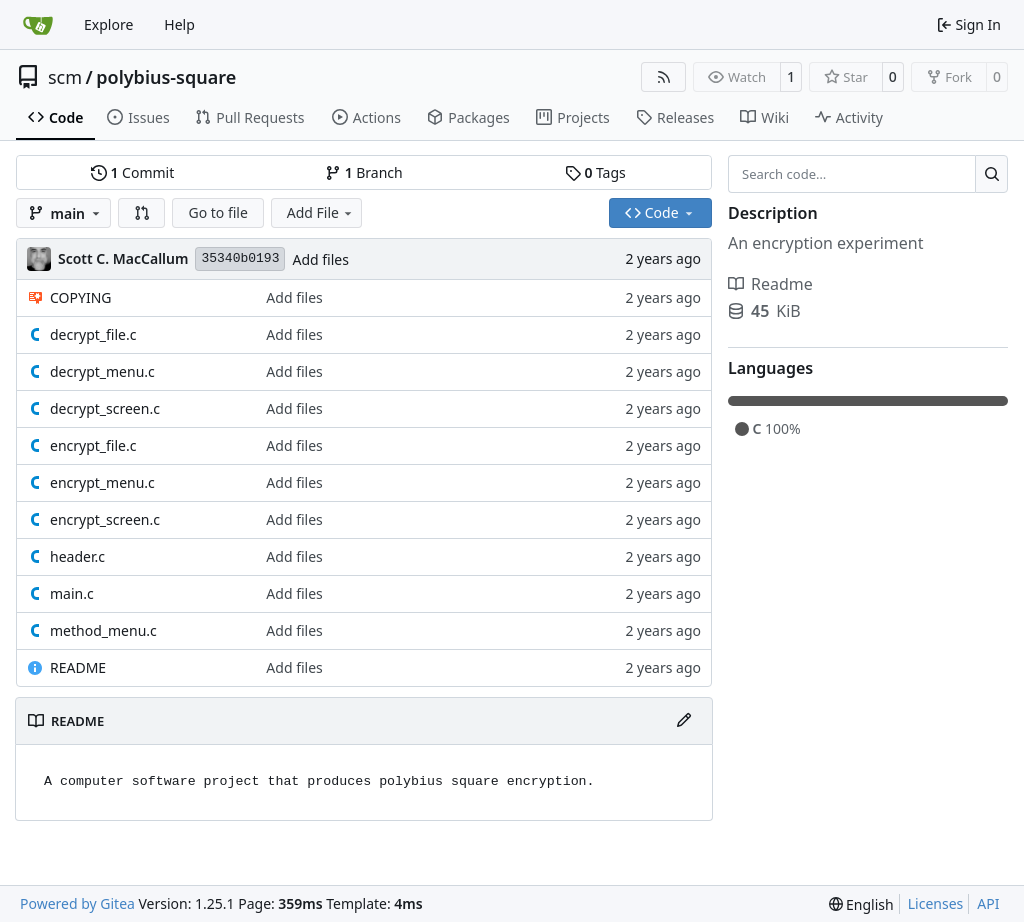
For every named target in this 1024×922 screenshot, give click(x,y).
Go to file (217, 212)
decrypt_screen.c (105, 408)
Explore (108, 24)
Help (179, 24)
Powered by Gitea (77, 903)
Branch (364, 172)
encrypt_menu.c (102, 482)
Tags (595, 172)
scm (65, 77)
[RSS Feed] (664, 77)
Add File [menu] (321, 212)
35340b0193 (240, 258)
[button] (142, 213)
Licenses (936, 903)
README (78, 667)
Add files (320, 259)
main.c (72, 593)
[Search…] (991, 174)
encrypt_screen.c (105, 519)
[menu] (861, 904)
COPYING (80, 297)
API (988, 903)
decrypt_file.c (93, 334)
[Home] (38, 25)
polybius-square (166, 77)
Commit (132, 172)
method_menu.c (103, 630)
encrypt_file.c (93, 445)
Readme (770, 284)
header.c (77, 556)
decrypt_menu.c (102, 371)
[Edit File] (684, 721)
